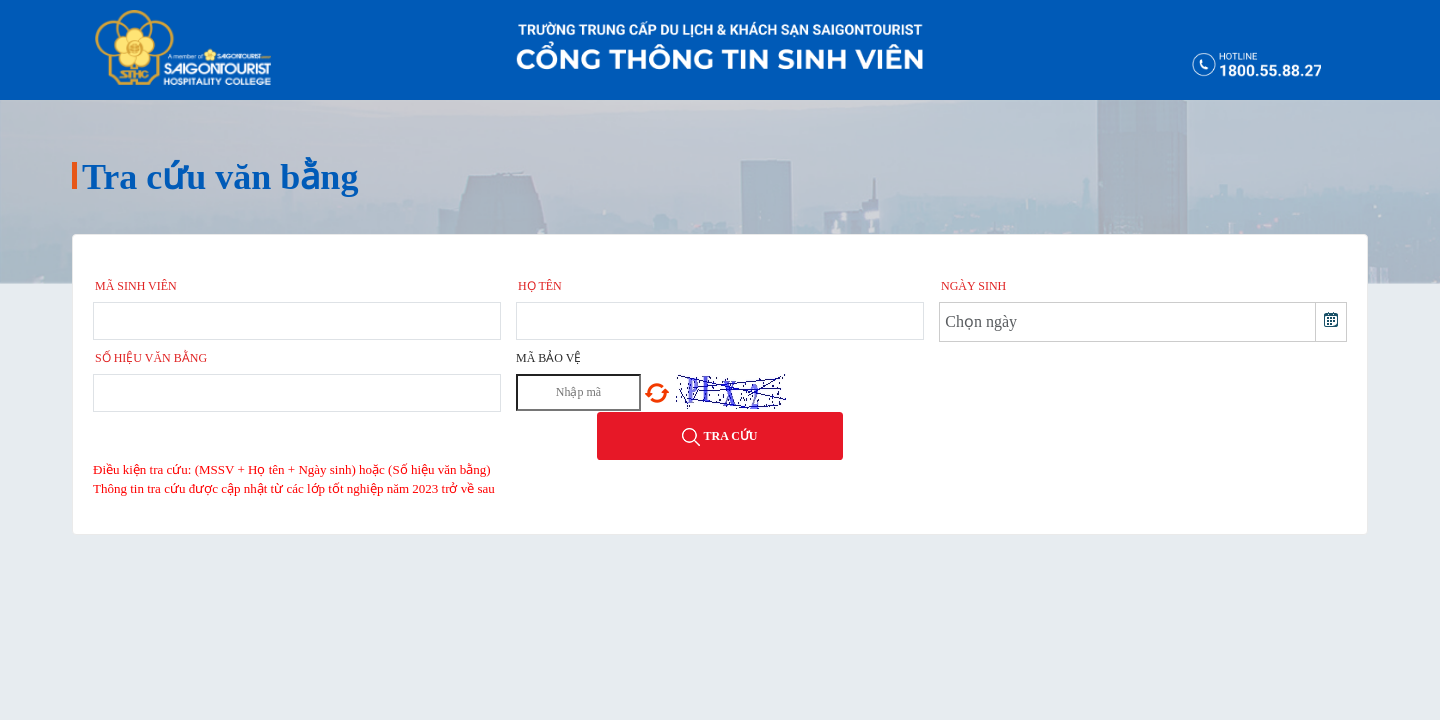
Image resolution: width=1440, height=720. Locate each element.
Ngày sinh (973, 286)
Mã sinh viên (136, 286)
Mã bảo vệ (548, 358)
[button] (1330, 322)
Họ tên (540, 286)
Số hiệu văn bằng (151, 358)
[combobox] (1128, 322)
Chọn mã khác (657, 393)
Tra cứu (719, 437)
